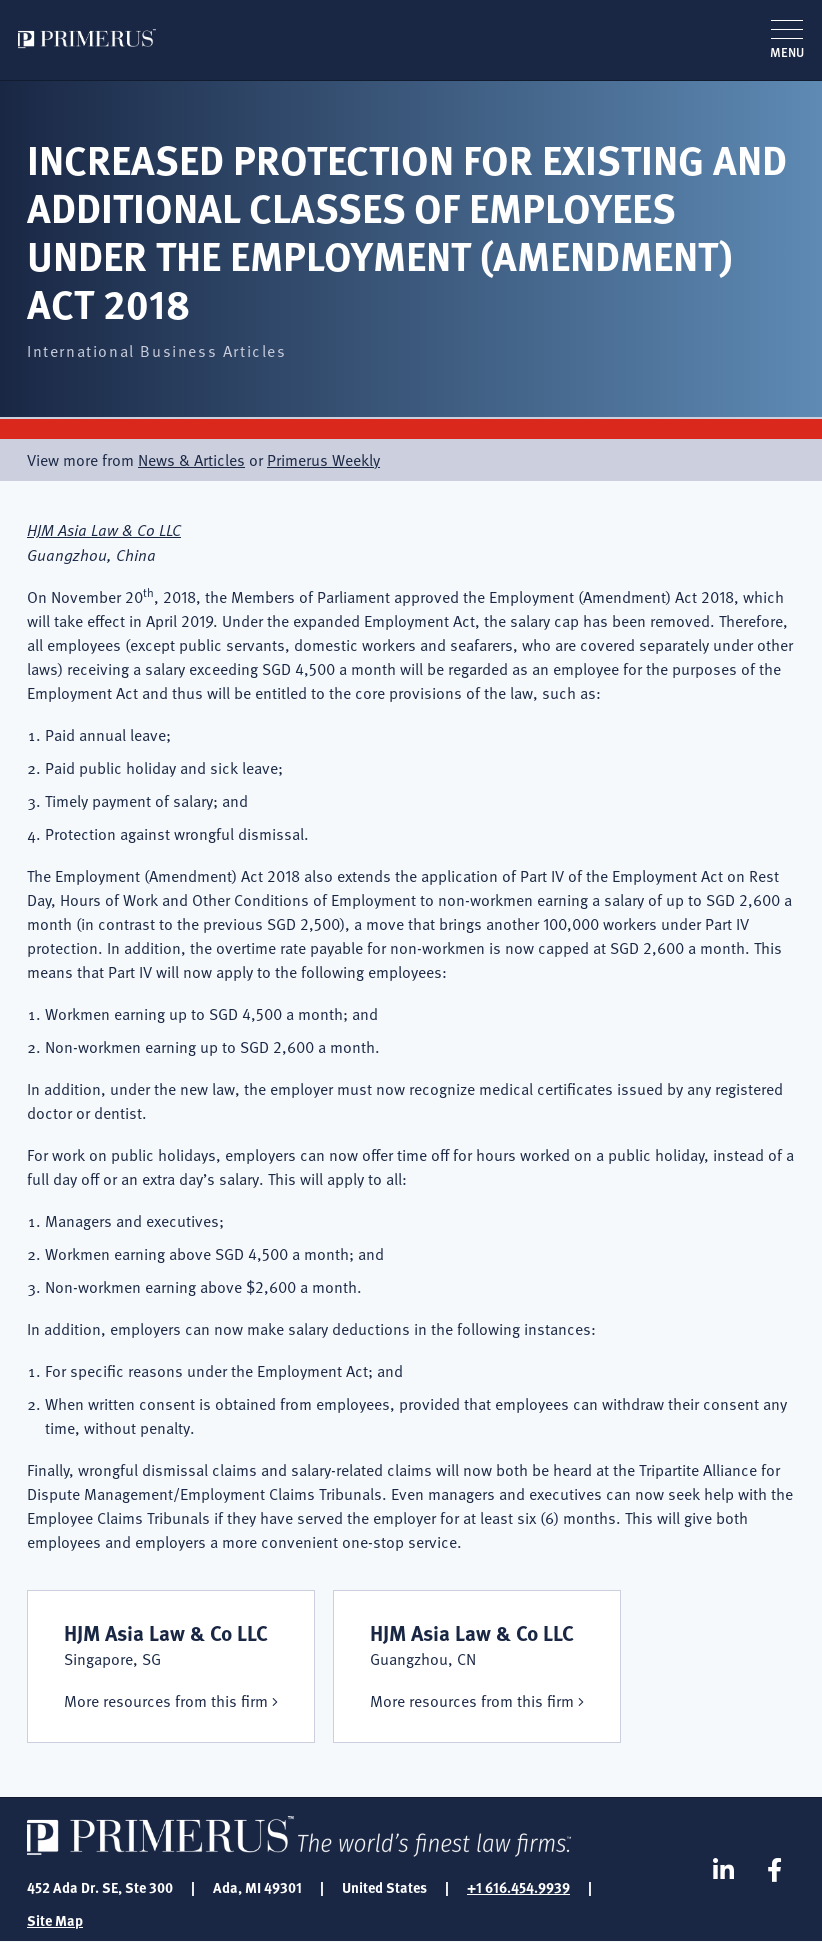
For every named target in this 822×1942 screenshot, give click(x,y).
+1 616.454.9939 (518, 1887)
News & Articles (191, 460)
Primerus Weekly (323, 460)
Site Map (55, 1920)
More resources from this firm (166, 1701)
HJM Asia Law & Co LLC (104, 529)
